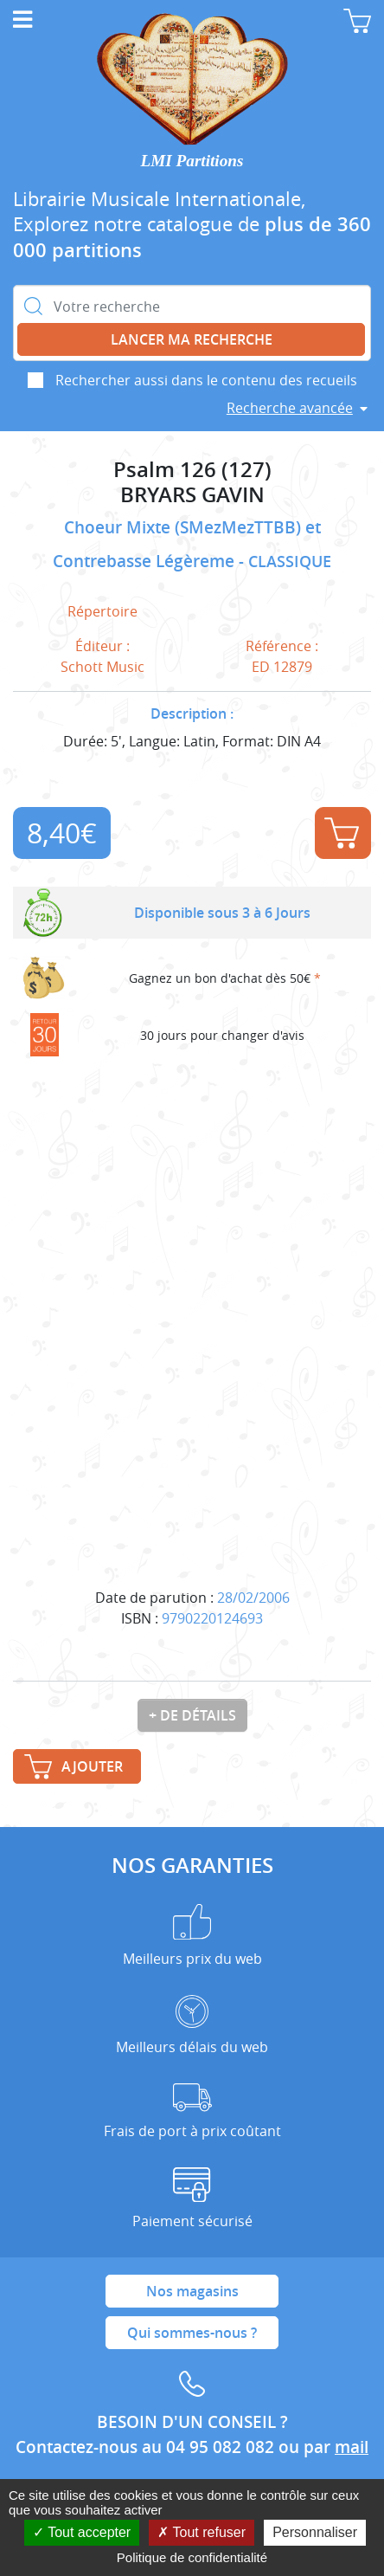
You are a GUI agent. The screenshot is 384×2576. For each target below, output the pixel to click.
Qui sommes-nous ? (192, 2332)
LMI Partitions (192, 161)
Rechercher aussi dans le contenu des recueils (206, 380)
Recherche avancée (290, 407)
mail (351, 2447)
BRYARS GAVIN (192, 494)
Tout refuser (201, 2532)
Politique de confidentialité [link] (192, 2557)
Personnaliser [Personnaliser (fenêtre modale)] (314, 2532)
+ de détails (192, 1715)
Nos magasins (192, 2291)
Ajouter (341, 833)
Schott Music (102, 666)
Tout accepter (82, 2532)
